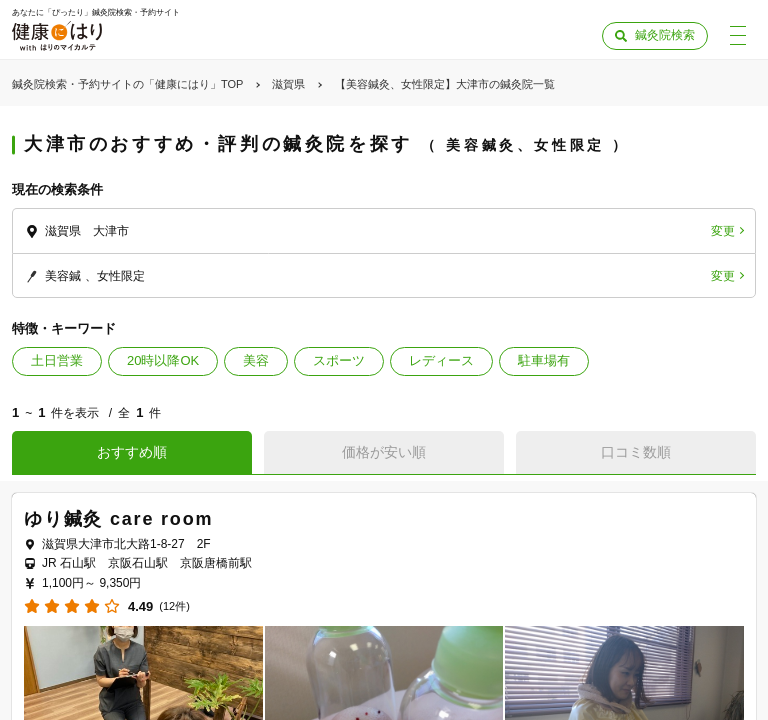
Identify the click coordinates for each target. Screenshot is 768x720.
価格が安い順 (384, 452)
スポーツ (339, 360)
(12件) (174, 606)
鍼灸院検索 (665, 35)
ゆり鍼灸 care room (118, 519)
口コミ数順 (636, 452)
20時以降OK (163, 360)
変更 (723, 231)
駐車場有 (544, 360)
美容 (256, 360)
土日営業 (57, 360)
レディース (441, 360)
